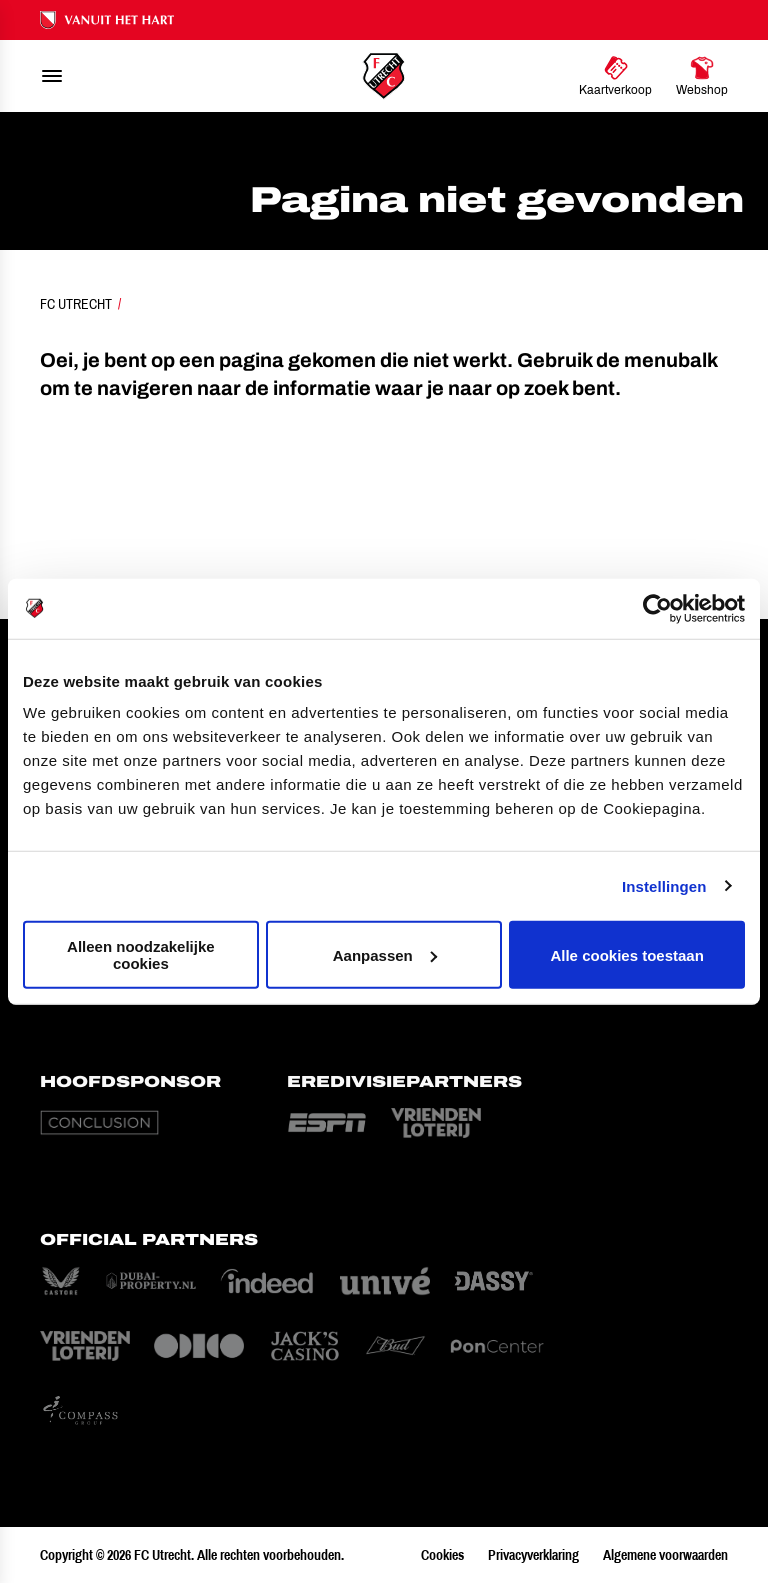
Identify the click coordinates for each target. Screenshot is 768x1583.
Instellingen (664, 885)
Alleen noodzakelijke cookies (141, 955)
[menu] (52, 76)
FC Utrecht (76, 304)
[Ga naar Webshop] (702, 76)
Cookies (442, 1555)
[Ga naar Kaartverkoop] (615, 76)
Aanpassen (385, 954)
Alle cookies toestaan (626, 954)
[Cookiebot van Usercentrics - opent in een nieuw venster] (657, 608)
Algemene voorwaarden (665, 1555)
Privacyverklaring (533, 1555)
